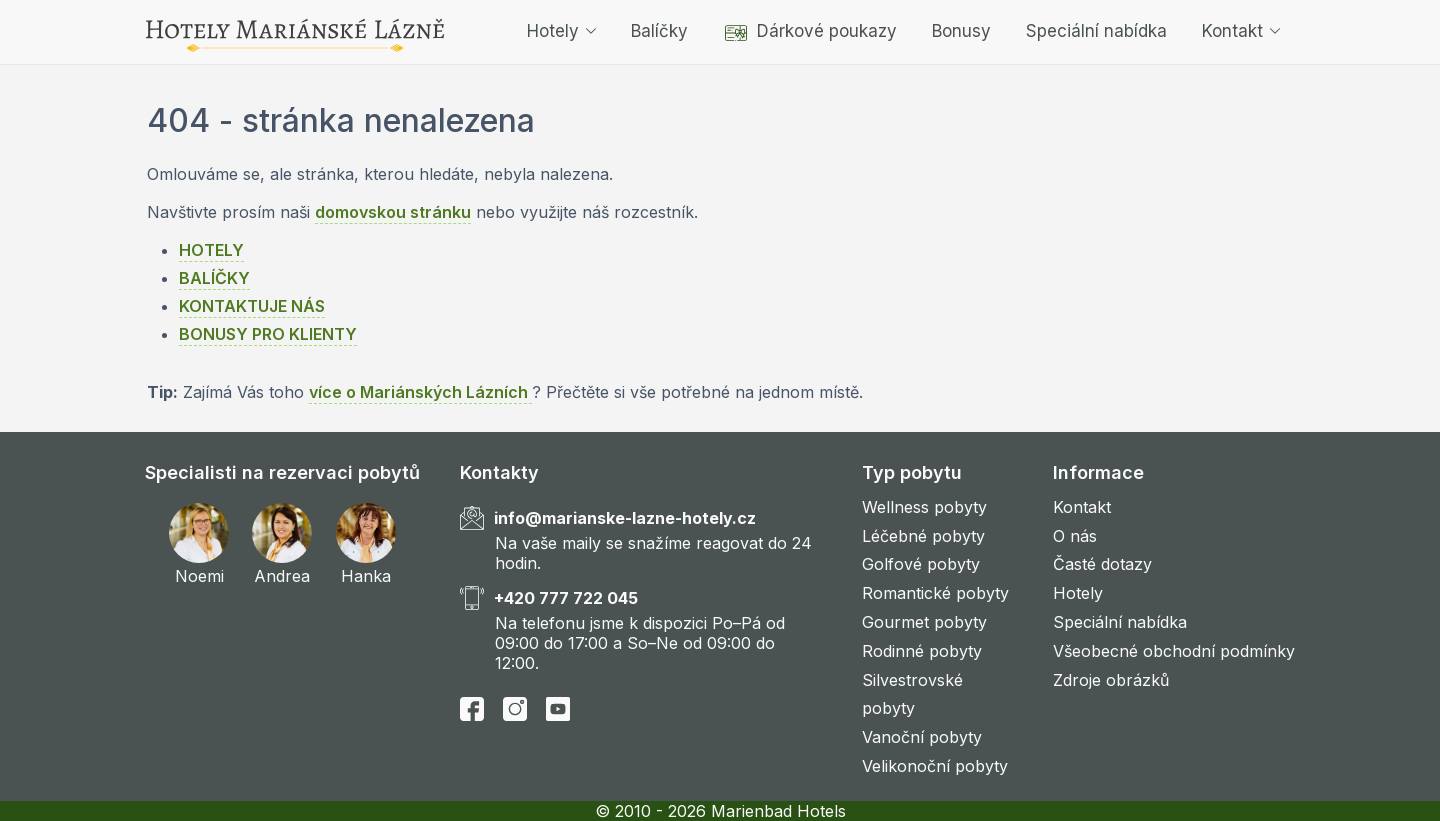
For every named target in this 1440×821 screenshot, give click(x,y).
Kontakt (1241, 31)
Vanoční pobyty (922, 737)
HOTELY (211, 250)
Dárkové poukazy (810, 31)
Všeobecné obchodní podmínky (1174, 651)
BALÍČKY (214, 278)
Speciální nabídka (1096, 31)
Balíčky (659, 31)
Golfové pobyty (921, 564)
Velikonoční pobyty (935, 766)
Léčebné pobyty (923, 536)
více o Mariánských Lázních (420, 392)
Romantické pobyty (935, 593)
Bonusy (961, 31)
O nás (1075, 536)
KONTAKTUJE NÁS (252, 306)
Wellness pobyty (924, 507)
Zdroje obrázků (1111, 680)
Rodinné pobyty (922, 651)
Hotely (561, 31)
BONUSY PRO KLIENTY (268, 334)
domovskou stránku (393, 212)
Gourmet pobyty (924, 622)
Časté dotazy (1102, 564)
